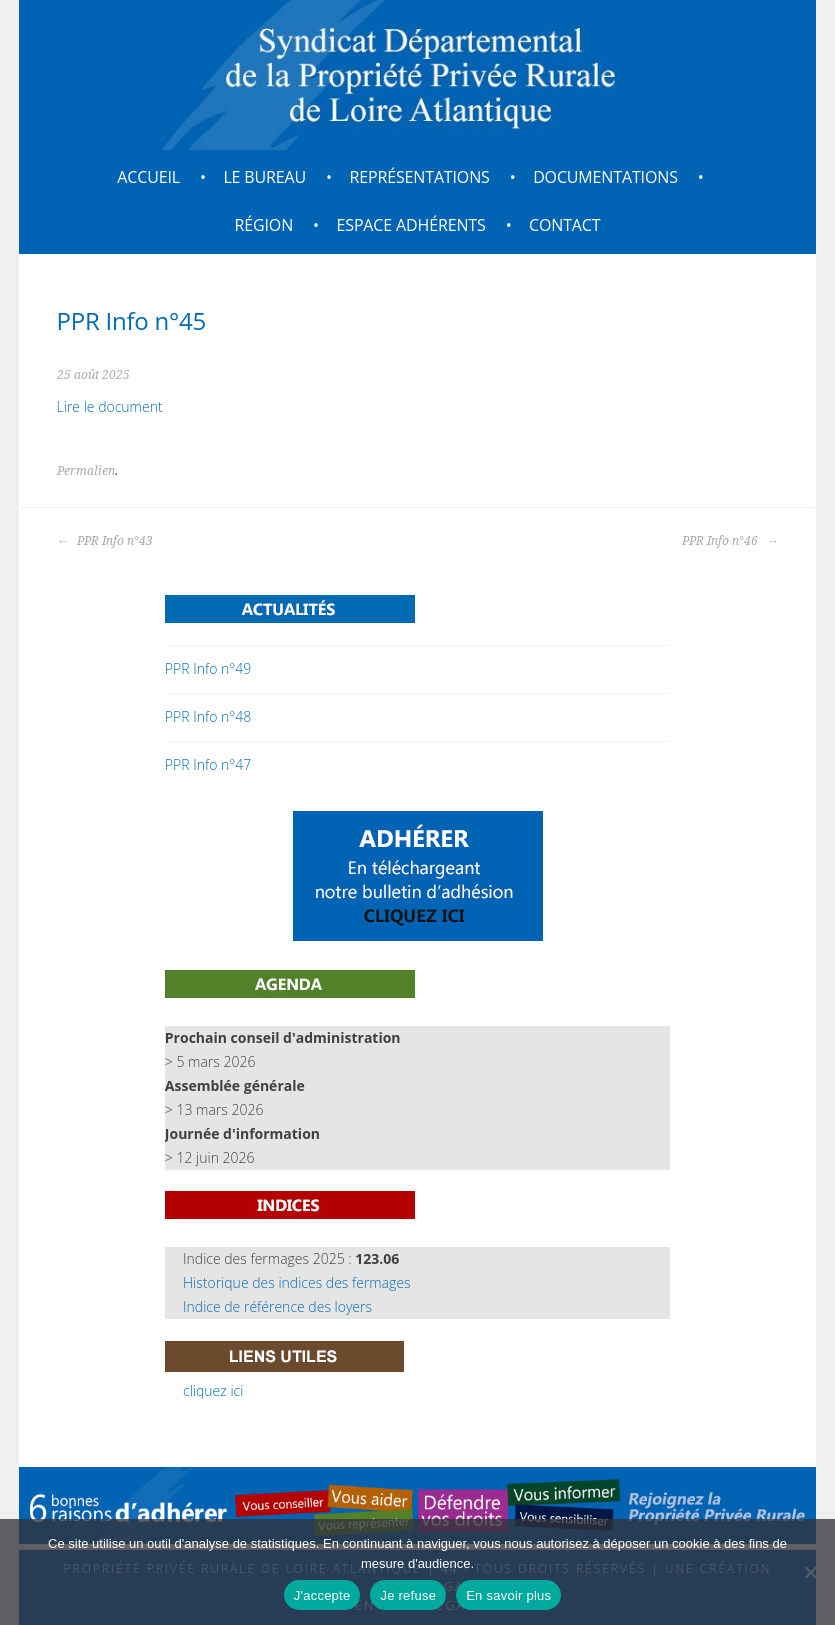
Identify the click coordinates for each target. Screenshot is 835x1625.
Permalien (86, 471)
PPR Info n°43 (105, 541)
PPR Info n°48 (208, 716)
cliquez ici (213, 1390)
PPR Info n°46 (730, 541)
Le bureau (264, 177)
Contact (564, 225)
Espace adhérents (411, 225)
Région (264, 225)
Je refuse (408, 1595)
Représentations (419, 177)
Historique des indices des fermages (297, 1282)
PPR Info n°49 (208, 668)
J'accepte (322, 1595)
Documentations (605, 177)
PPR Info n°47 (208, 764)
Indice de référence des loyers (277, 1306)
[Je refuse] (810, 1572)
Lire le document (110, 406)
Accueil (148, 177)
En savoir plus (508, 1595)
